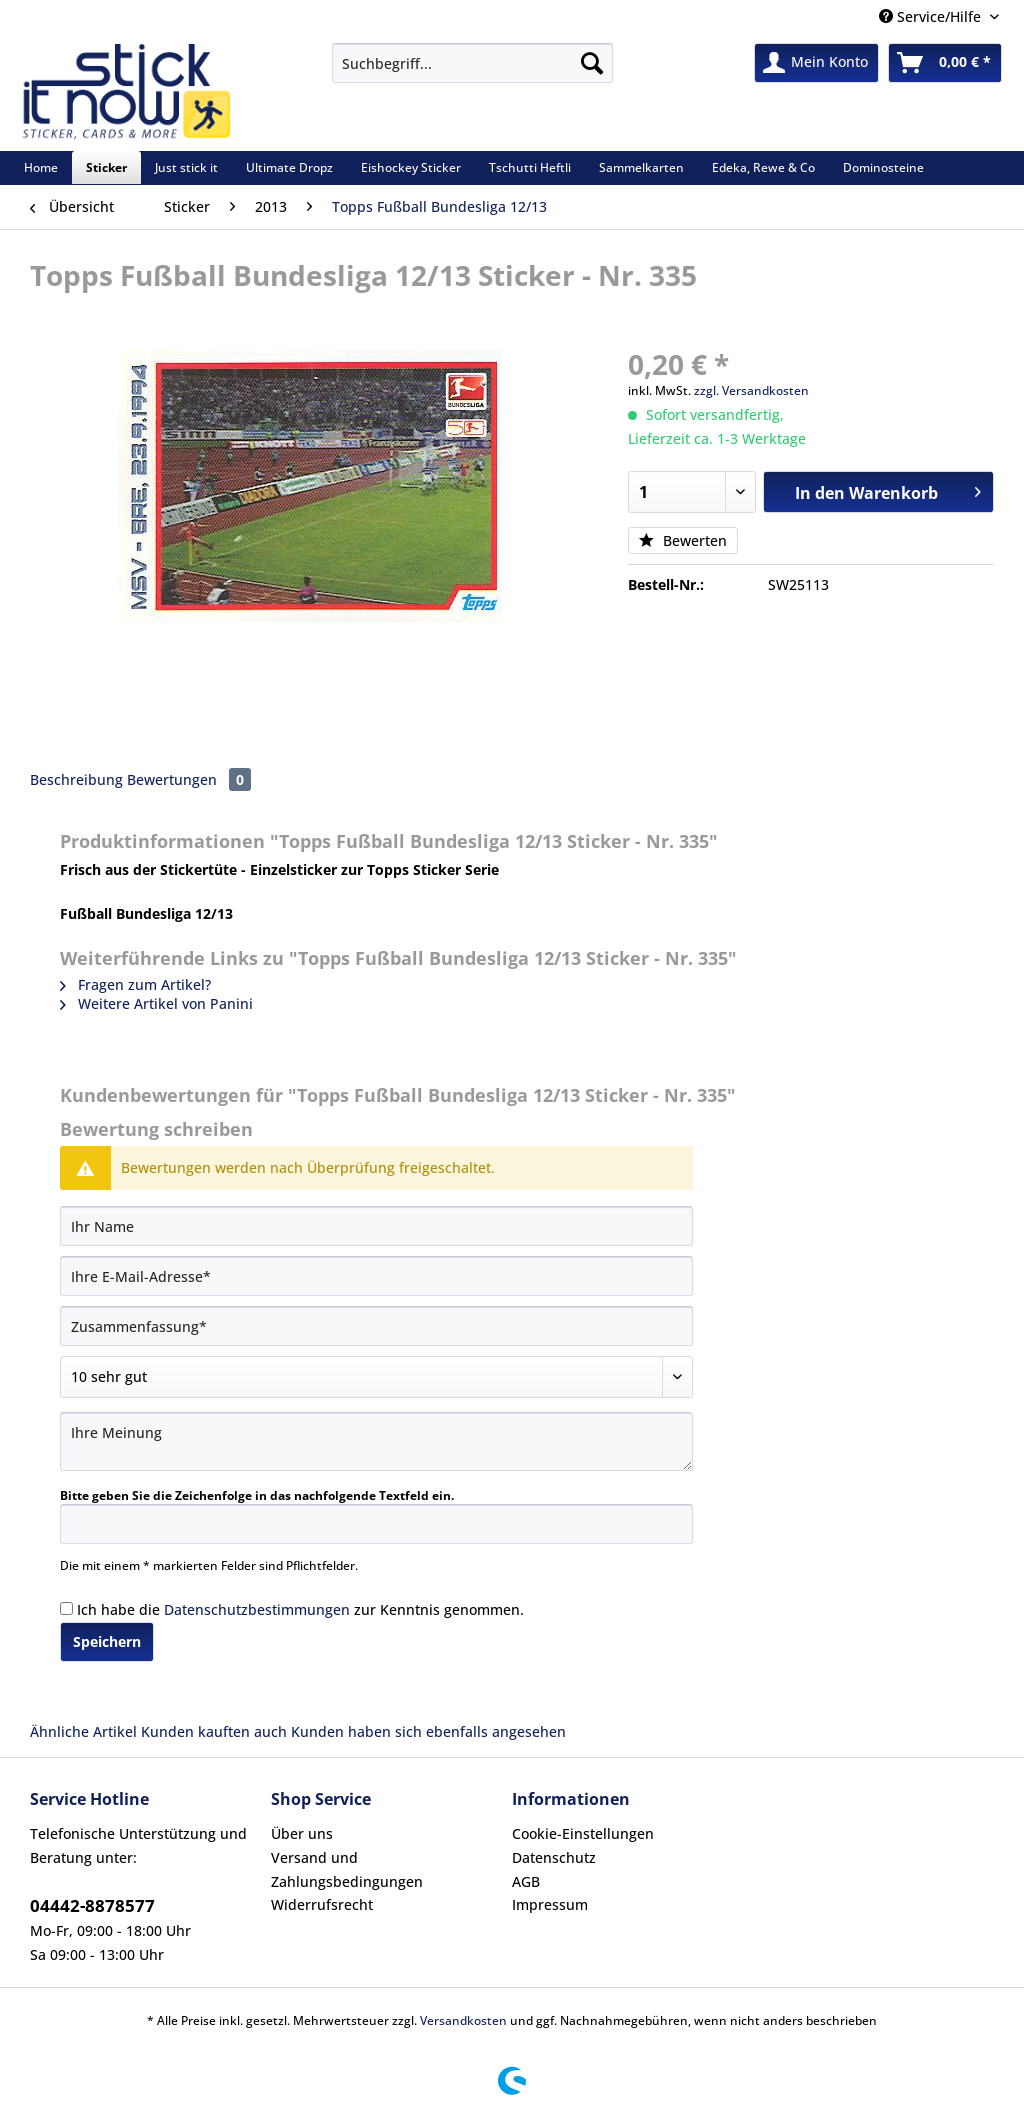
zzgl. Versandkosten (751, 390)
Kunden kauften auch (214, 1731)
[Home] (41, 167)
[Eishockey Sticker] (411, 167)
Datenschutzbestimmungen (257, 1609)
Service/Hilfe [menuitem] (932, 16)
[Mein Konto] (816, 63)
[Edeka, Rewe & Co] (763, 167)
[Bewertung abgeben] (376, 1377)
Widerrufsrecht (322, 1904)
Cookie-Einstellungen (583, 1833)
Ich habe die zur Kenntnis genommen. (300, 1609)
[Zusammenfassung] (376, 1326)
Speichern (107, 1641)
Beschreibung (76, 779)
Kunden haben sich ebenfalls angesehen (428, 1731)
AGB (526, 1881)
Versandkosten (463, 2020)
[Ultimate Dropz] (289, 167)
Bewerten (683, 540)
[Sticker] (106, 167)
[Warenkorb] (945, 63)
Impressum (550, 1904)
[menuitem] (472, 72)
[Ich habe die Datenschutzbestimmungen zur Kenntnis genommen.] (66, 1608)
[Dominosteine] (883, 167)
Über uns (302, 1833)
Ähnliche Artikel (83, 1731)
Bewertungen (189, 779)
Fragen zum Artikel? (135, 984)
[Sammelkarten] (641, 167)
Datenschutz (554, 1857)
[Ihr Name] (376, 1226)
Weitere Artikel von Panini (156, 1003)
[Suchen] (592, 63)
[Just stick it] (186, 167)
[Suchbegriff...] (472, 63)
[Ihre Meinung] (376, 1441)
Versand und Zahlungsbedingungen (347, 1869)
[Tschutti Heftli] (530, 167)
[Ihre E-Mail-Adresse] (376, 1276)
